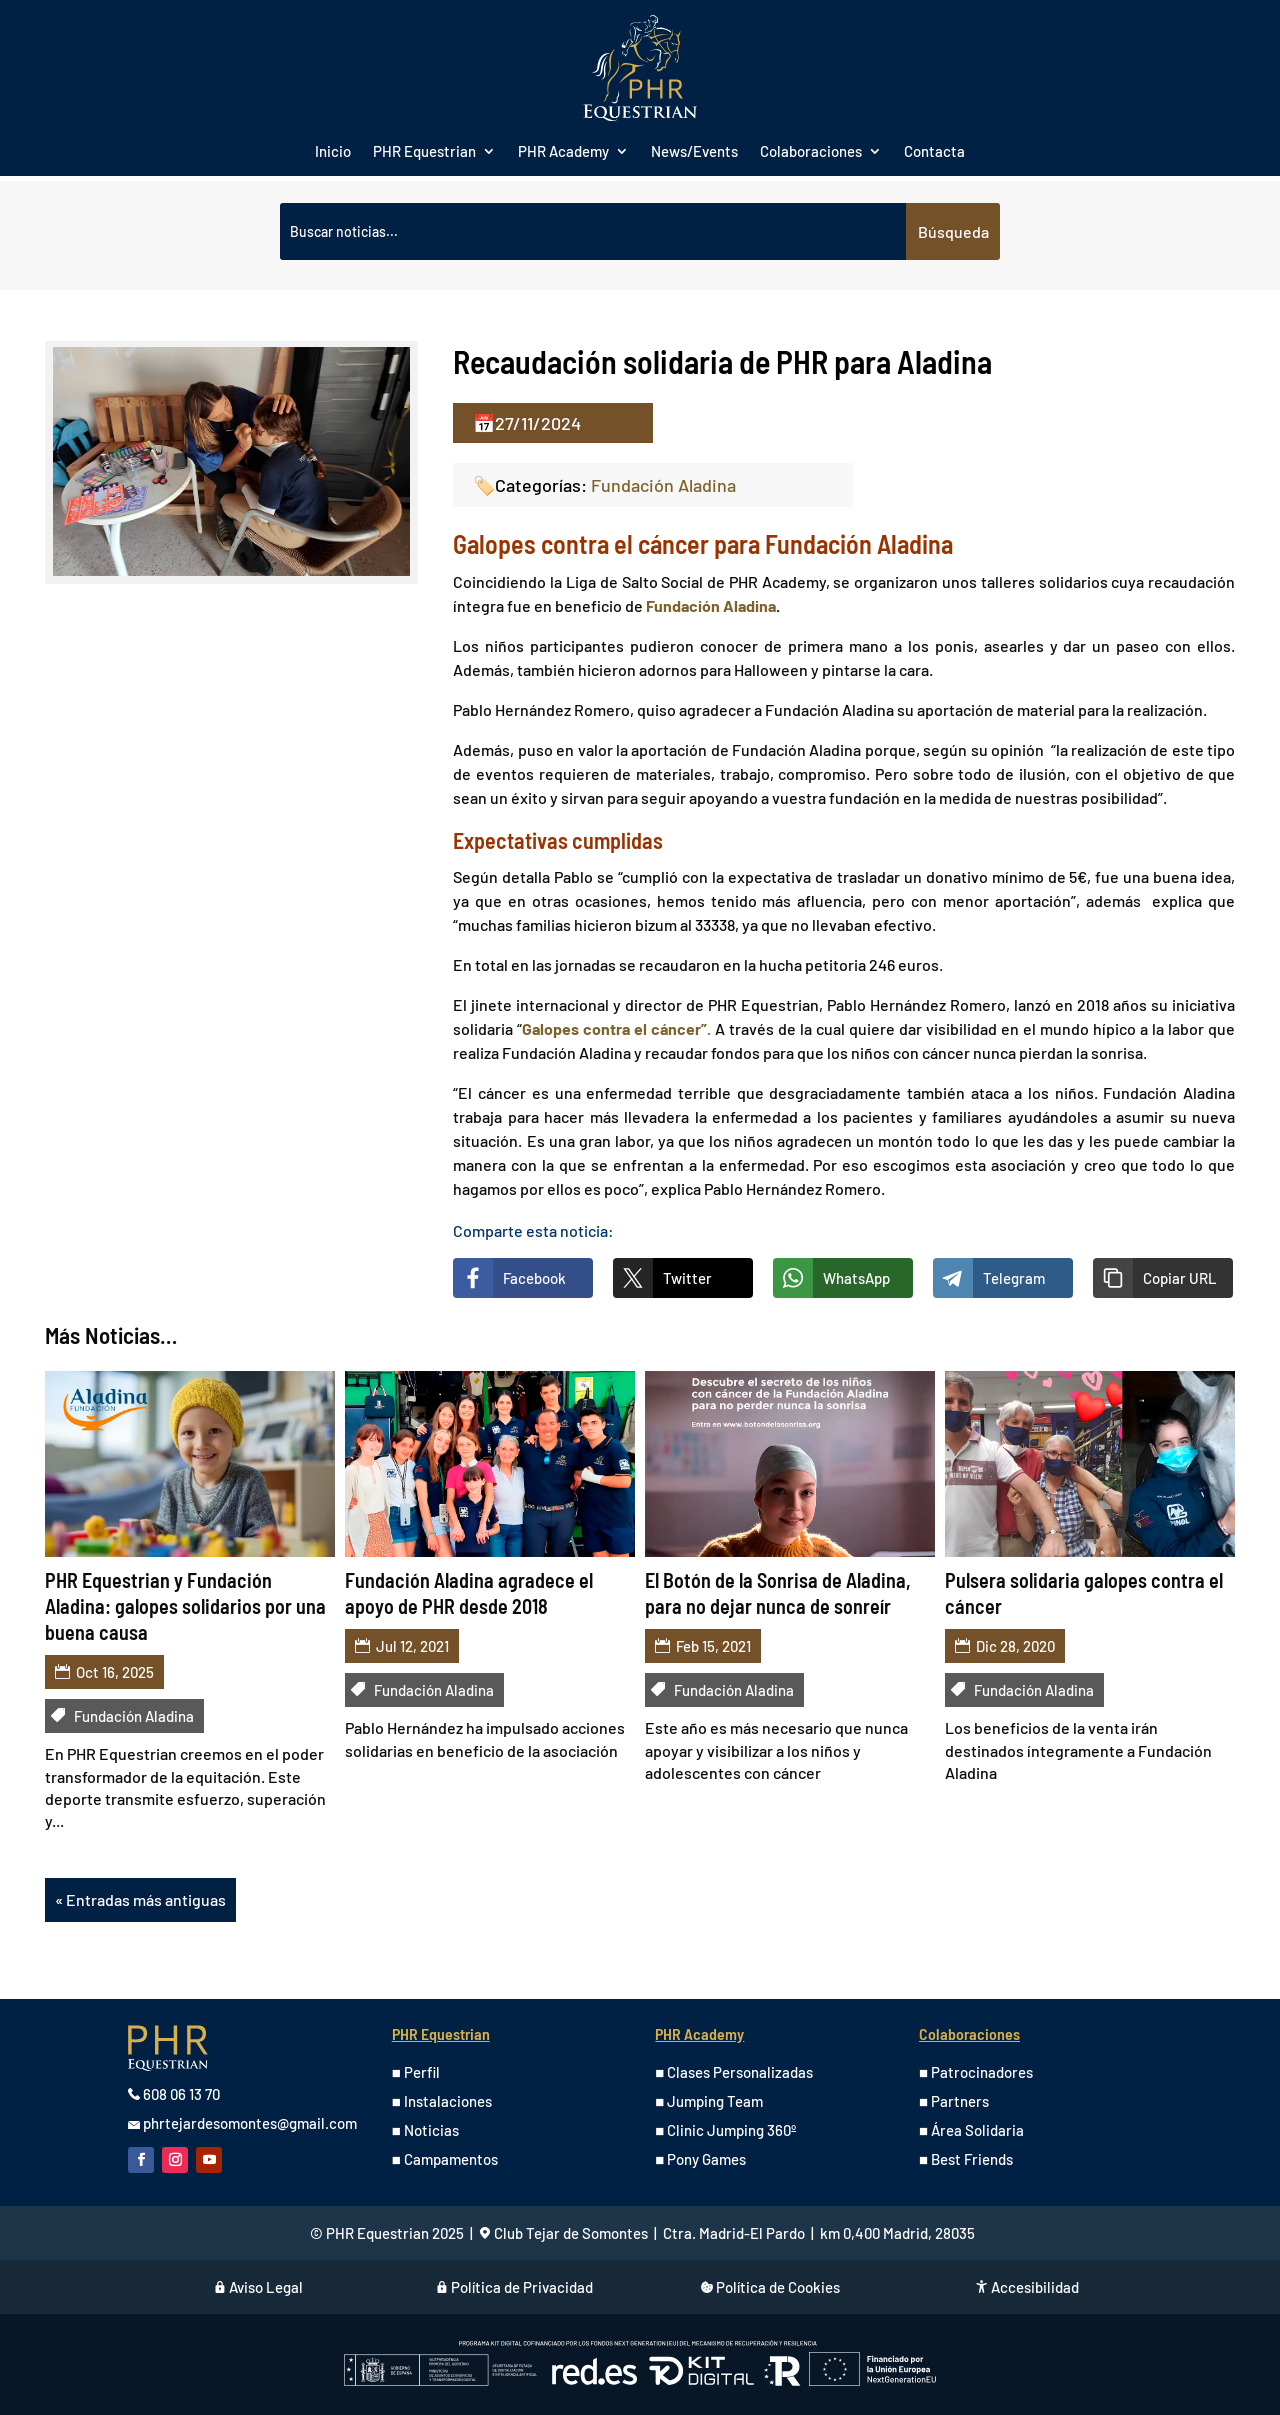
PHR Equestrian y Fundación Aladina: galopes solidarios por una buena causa (185, 1606)
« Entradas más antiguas (140, 1899)
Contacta (934, 152)
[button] (1163, 1278)
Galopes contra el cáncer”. (616, 1028)
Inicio (333, 152)
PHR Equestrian (424, 152)
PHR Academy (563, 152)
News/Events (694, 152)
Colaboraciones (811, 152)
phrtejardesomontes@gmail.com (250, 2123)
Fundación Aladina (663, 485)
